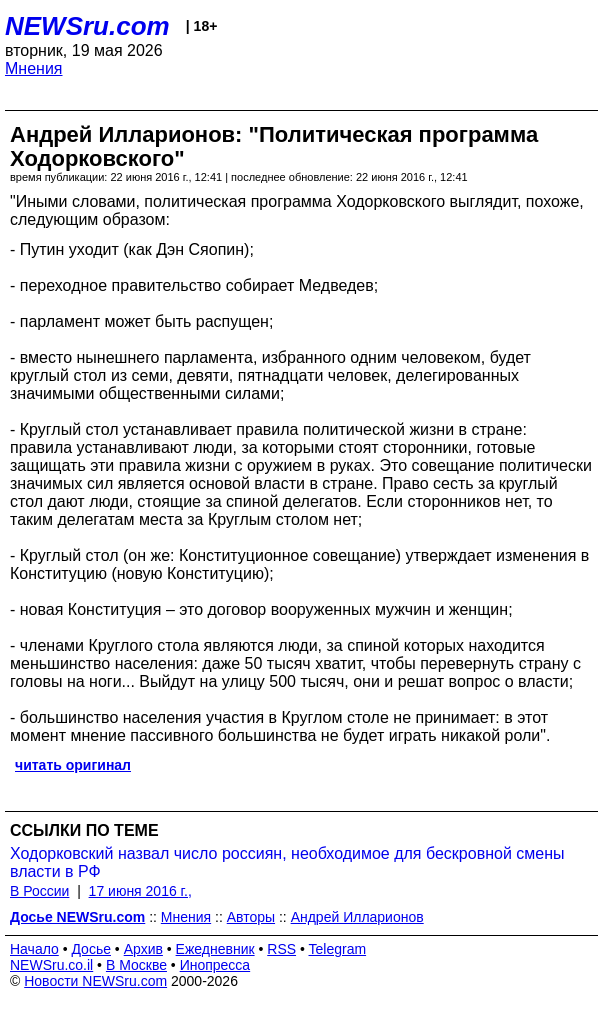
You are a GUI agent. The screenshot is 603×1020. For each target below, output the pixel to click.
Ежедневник (215, 949)
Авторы (251, 917)
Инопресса (215, 965)
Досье (91, 949)
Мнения (34, 68)
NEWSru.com (87, 26)
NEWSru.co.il (51, 965)
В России (39, 891)
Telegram (338, 949)
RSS (281, 949)
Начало (34, 949)
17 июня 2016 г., (140, 891)
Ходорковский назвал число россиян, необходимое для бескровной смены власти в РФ (287, 862)
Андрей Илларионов (357, 917)
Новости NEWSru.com (95, 981)
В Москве (136, 965)
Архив (143, 949)
